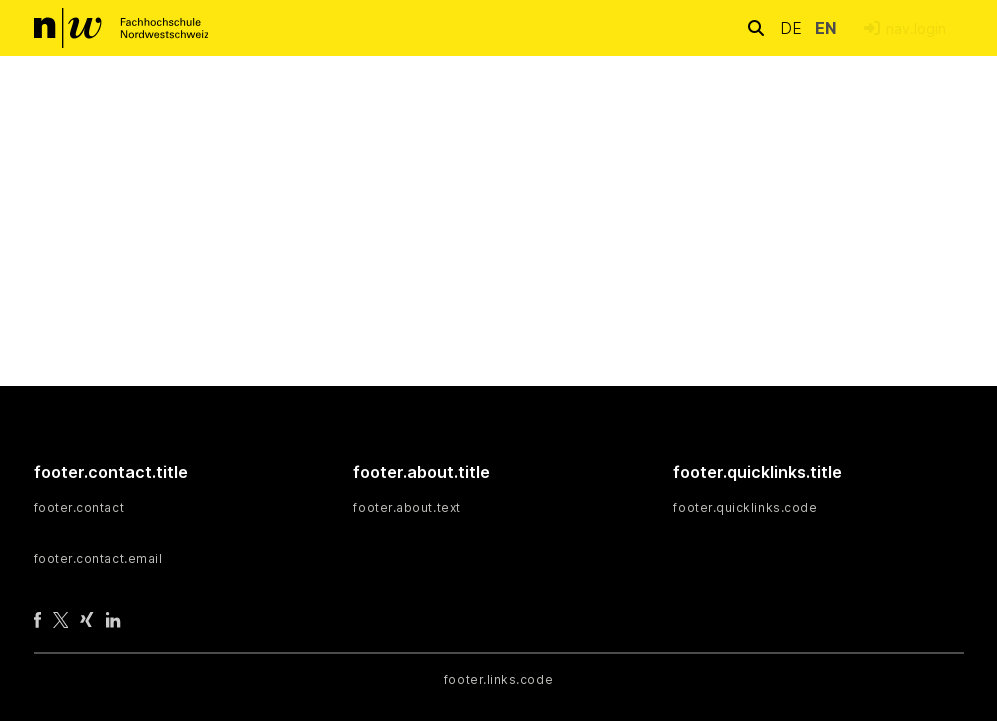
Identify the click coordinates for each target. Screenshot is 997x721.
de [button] (793, 28)
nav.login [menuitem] (916, 28)
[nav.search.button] (756, 27)
